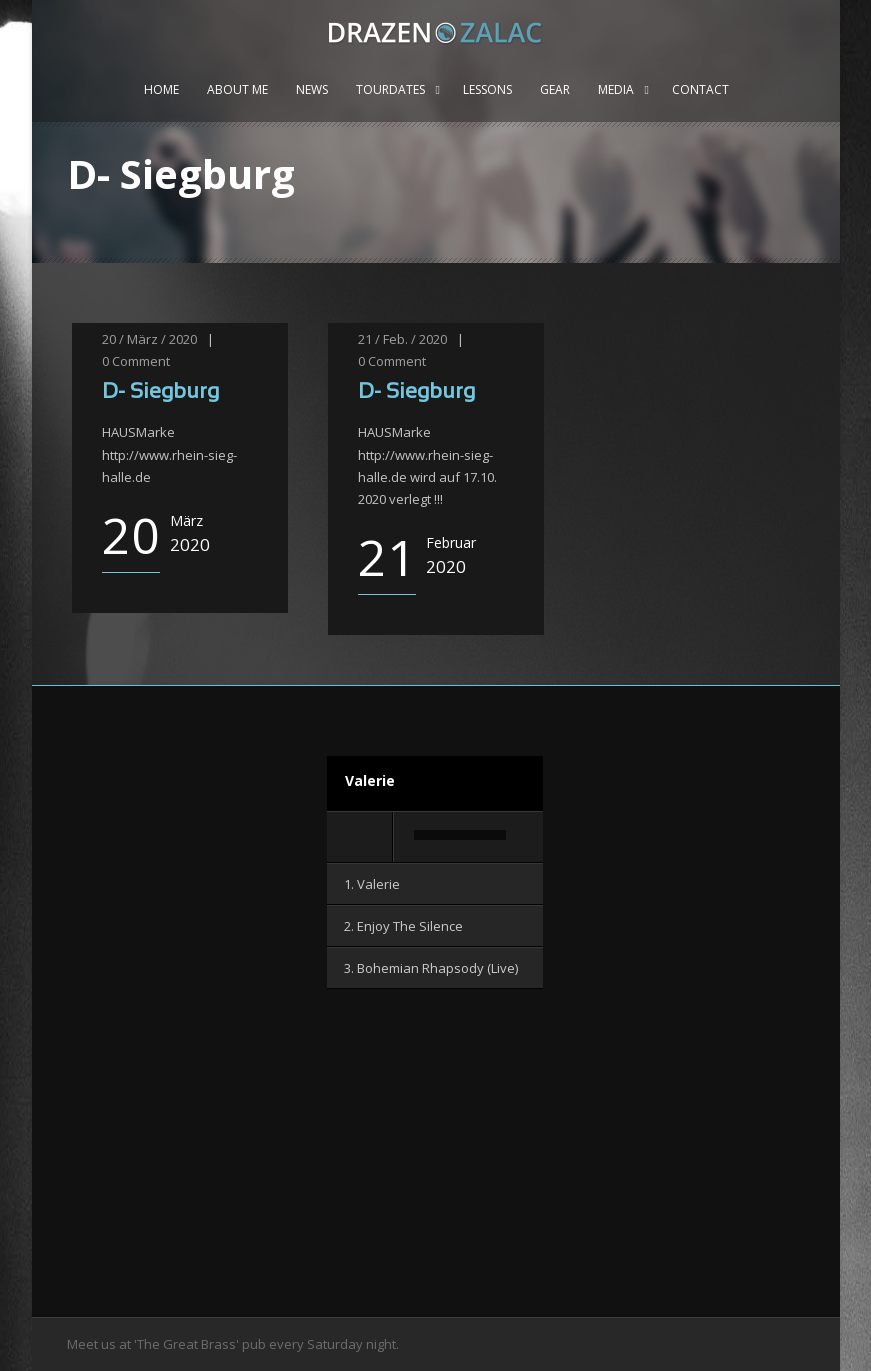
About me (237, 89)
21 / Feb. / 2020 (402, 339)
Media (616, 89)
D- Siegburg (160, 392)
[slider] (460, 835)
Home (161, 89)
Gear (555, 89)
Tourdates (390, 89)
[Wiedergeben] (361, 837)
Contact (700, 89)
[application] (435, 838)
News (312, 89)
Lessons (487, 89)
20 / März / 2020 (149, 339)
